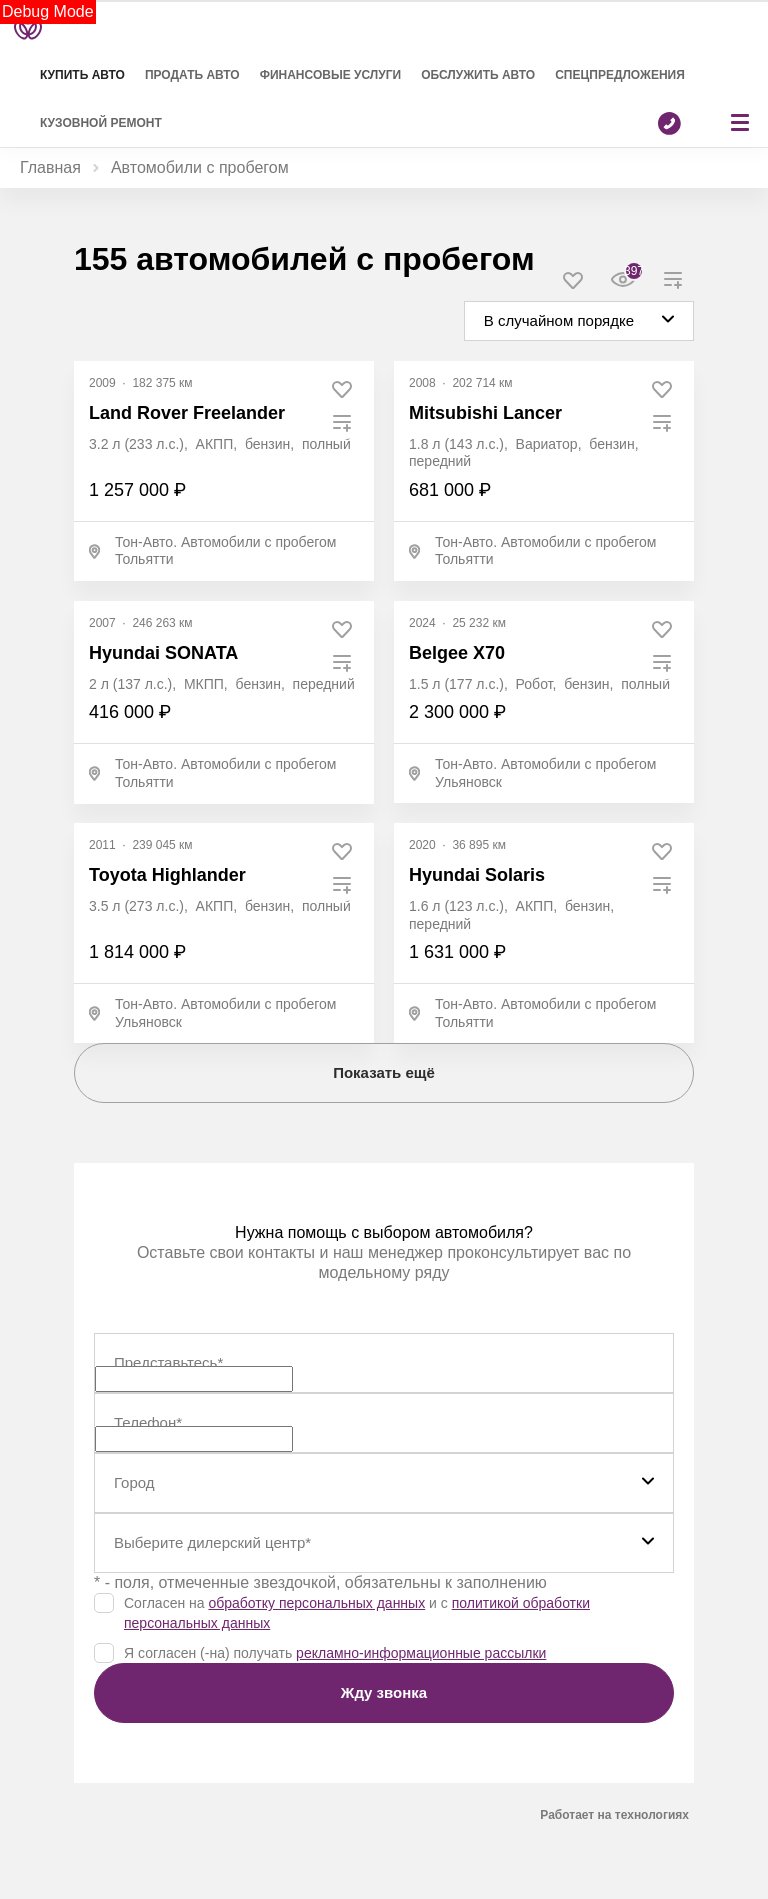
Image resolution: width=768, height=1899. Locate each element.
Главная (50, 167)
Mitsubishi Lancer (485, 413)
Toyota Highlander (167, 875)
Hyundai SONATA (163, 653)
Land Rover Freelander (187, 413)
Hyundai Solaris (477, 875)
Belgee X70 (457, 653)
